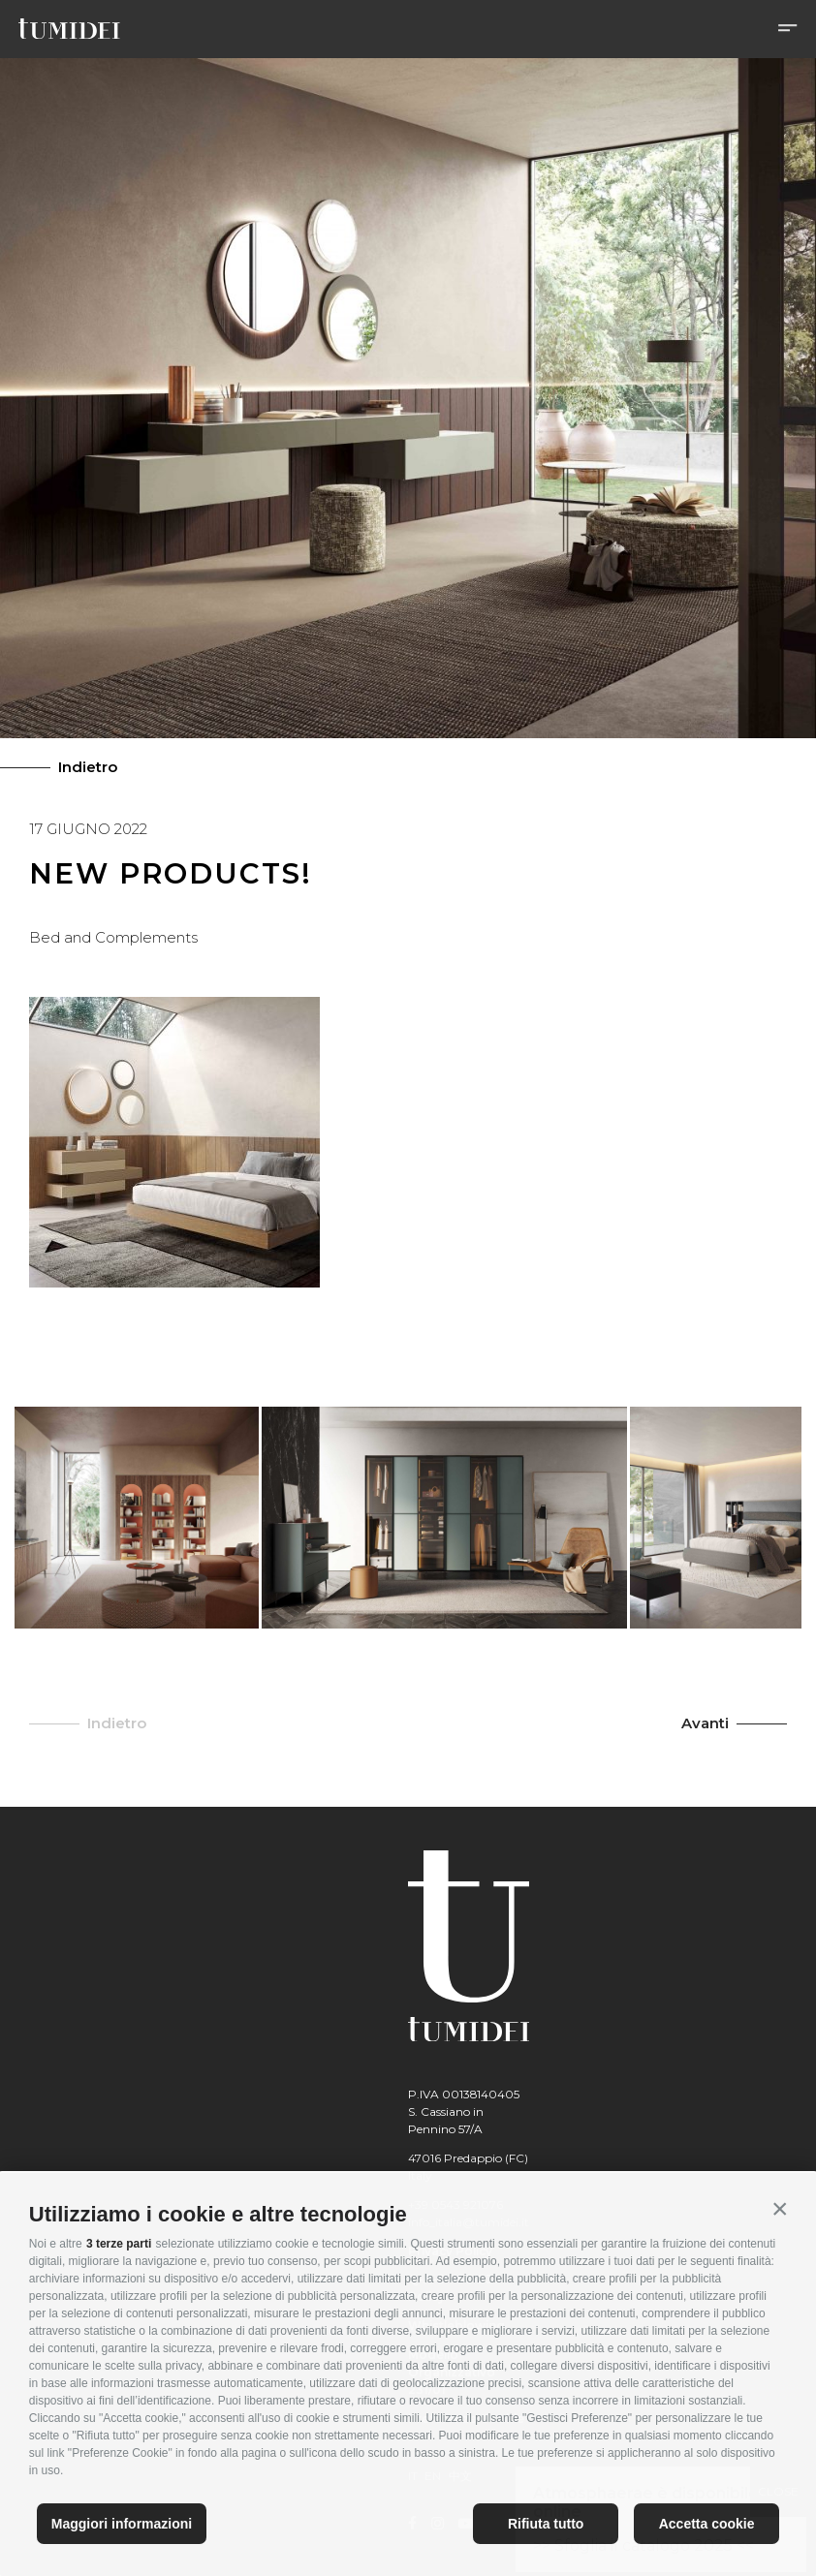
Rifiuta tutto (546, 2523)
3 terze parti (118, 2243)
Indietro (87, 767)
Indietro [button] (116, 1723)
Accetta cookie (707, 2523)
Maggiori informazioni (121, 2523)
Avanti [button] (705, 1723)
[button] (779, 2209)
